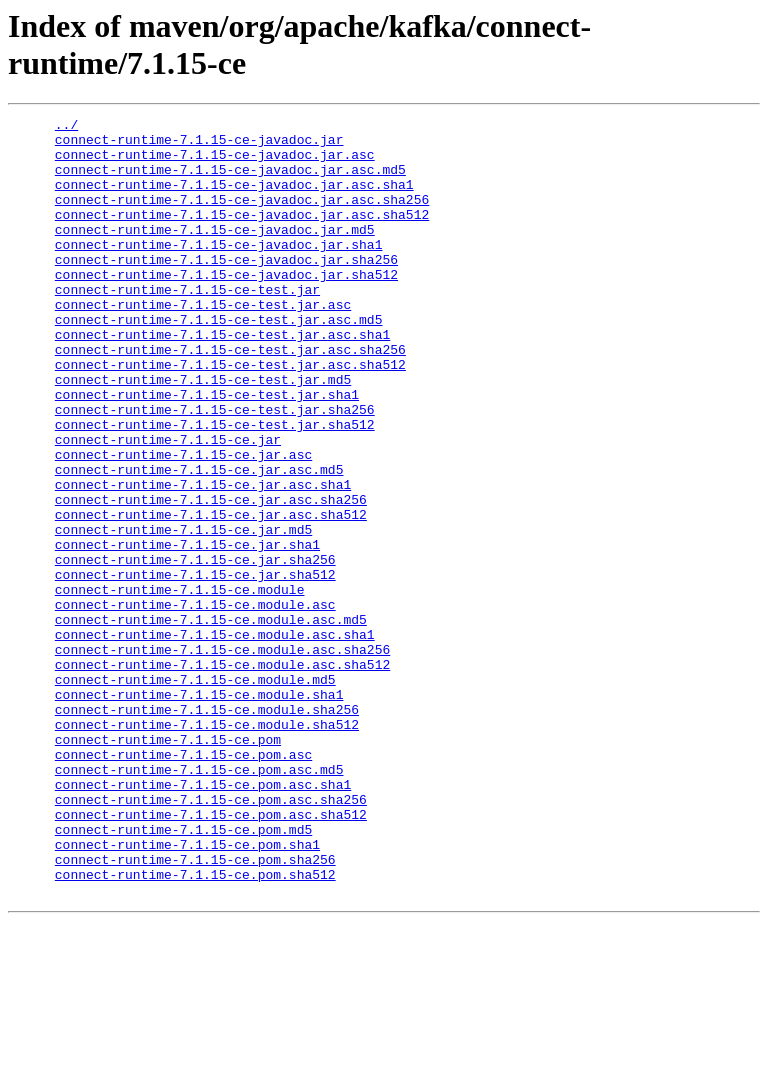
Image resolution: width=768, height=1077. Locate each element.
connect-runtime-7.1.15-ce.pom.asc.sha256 (211, 937)
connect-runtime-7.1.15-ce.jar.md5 (183, 613)
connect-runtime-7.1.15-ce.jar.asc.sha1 (203, 559)
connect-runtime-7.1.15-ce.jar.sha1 (187, 631)
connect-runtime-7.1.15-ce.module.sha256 (207, 829)
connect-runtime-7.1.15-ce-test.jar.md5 (203, 433)
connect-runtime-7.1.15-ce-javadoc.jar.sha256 (226, 289)
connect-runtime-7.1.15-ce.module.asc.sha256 (222, 757)
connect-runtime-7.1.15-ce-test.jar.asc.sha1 (222, 379)
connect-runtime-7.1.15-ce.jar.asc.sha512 (211, 595)
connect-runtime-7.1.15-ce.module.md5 (195, 793)
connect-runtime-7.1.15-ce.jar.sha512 (195, 667)
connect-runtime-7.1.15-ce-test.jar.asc (203, 343)
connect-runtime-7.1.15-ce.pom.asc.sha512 (211, 955)
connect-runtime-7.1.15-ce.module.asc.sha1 (215, 739)
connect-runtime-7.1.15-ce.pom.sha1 (187, 991)
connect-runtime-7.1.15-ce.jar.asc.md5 (199, 541)
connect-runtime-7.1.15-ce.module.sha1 (199, 811)
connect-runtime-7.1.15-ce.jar (168, 505)
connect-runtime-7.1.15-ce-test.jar (187, 325)
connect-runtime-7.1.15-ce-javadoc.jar (199, 145)
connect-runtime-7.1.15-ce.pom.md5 (183, 973)
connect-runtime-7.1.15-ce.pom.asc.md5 (199, 901)
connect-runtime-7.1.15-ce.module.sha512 (207, 847)
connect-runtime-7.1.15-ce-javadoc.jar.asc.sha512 (242, 235)
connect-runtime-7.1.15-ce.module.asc (195, 703)
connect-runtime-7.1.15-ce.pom (168, 865)
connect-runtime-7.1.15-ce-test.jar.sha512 (215, 487)
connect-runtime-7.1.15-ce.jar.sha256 (195, 649)
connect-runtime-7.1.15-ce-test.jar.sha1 (207, 451)
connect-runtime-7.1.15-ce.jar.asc (183, 523)
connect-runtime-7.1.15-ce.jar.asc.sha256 (211, 577)
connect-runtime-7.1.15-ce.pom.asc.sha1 (203, 919)
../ (66, 127)
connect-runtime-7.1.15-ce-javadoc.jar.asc (215, 163)
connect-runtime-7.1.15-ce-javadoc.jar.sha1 (219, 271)
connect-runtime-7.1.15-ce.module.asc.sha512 (222, 775)
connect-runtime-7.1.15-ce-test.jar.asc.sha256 (230, 397)
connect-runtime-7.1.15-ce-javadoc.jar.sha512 (226, 307)
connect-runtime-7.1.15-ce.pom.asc (183, 883)
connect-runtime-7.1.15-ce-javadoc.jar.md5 (215, 253)
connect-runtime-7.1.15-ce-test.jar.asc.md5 (219, 361)
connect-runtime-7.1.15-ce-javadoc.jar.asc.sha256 (242, 217)
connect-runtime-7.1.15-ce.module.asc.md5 (211, 721)
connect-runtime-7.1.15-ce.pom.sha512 (195, 1027)
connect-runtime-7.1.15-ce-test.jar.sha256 (215, 469)
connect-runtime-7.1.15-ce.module (180, 685)
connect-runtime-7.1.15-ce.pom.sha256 (195, 1009)
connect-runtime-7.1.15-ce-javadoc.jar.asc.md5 (230, 181)
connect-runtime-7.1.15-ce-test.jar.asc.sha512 (230, 415)
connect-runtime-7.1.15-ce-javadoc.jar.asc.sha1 (234, 199)
